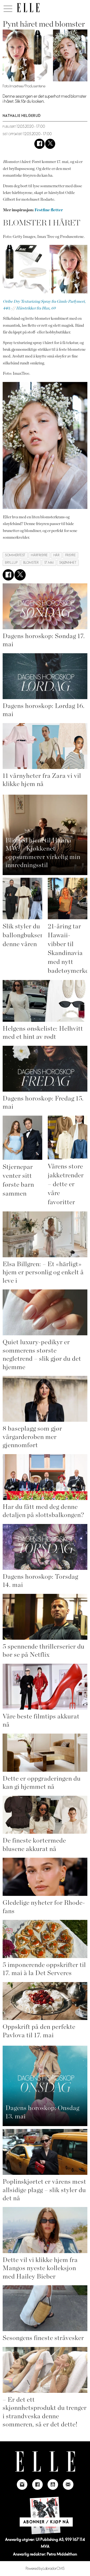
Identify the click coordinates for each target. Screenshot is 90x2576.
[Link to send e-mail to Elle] (68, 2484)
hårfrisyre (39, 555)
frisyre (70, 555)
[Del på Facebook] (39, 144)
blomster (31, 563)
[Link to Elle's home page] (45, 2461)
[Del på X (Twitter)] (50, 144)
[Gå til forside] (28, 7)
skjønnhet (67, 563)
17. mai (49, 563)
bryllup (11, 563)
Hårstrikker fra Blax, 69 (35, 308)
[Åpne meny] (7, 7)
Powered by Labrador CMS (45, 2568)
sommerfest (15, 555)
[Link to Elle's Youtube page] (53, 2484)
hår (57, 555)
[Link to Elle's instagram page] (22, 2484)
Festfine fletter (49, 210)
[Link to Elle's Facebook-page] (37, 2484)
